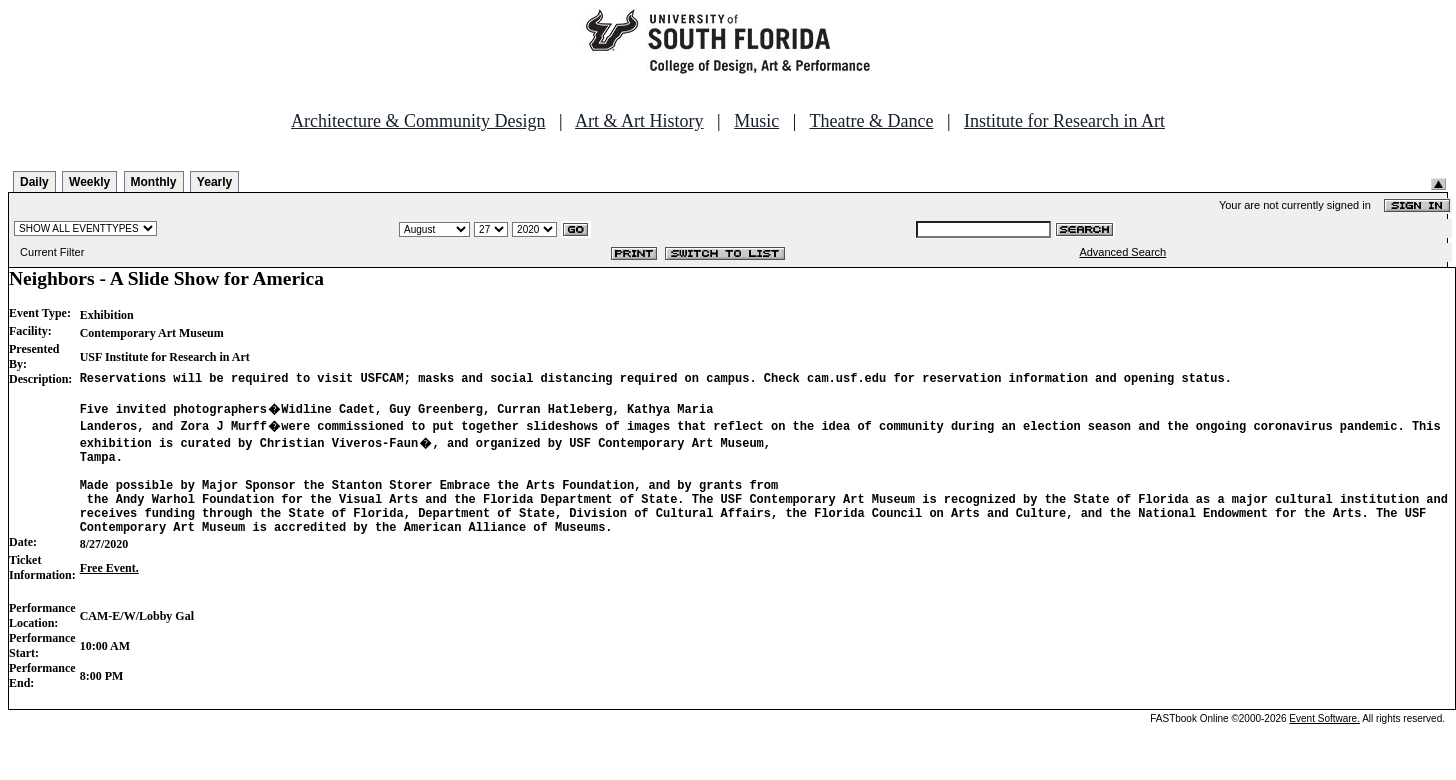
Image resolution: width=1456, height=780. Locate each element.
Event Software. (1324, 742)
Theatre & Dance (871, 121)
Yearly (214, 182)
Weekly (89, 182)
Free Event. (109, 592)
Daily (34, 182)
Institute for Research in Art (1064, 121)
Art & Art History (639, 121)
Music (756, 121)
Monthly (154, 182)
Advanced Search (1122, 252)
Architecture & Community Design (418, 121)
